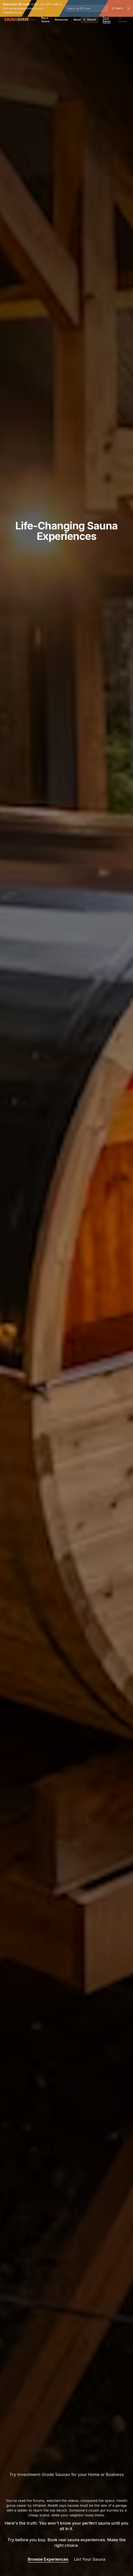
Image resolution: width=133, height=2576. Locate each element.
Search (117, 8)
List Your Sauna (89, 2559)
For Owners (123, 19)
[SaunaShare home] (16, 19)
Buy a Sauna (45, 19)
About (77, 19)
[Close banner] (128, 8)
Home (32, 19)
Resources (61, 19)
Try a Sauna (106, 19)
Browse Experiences (48, 2559)
